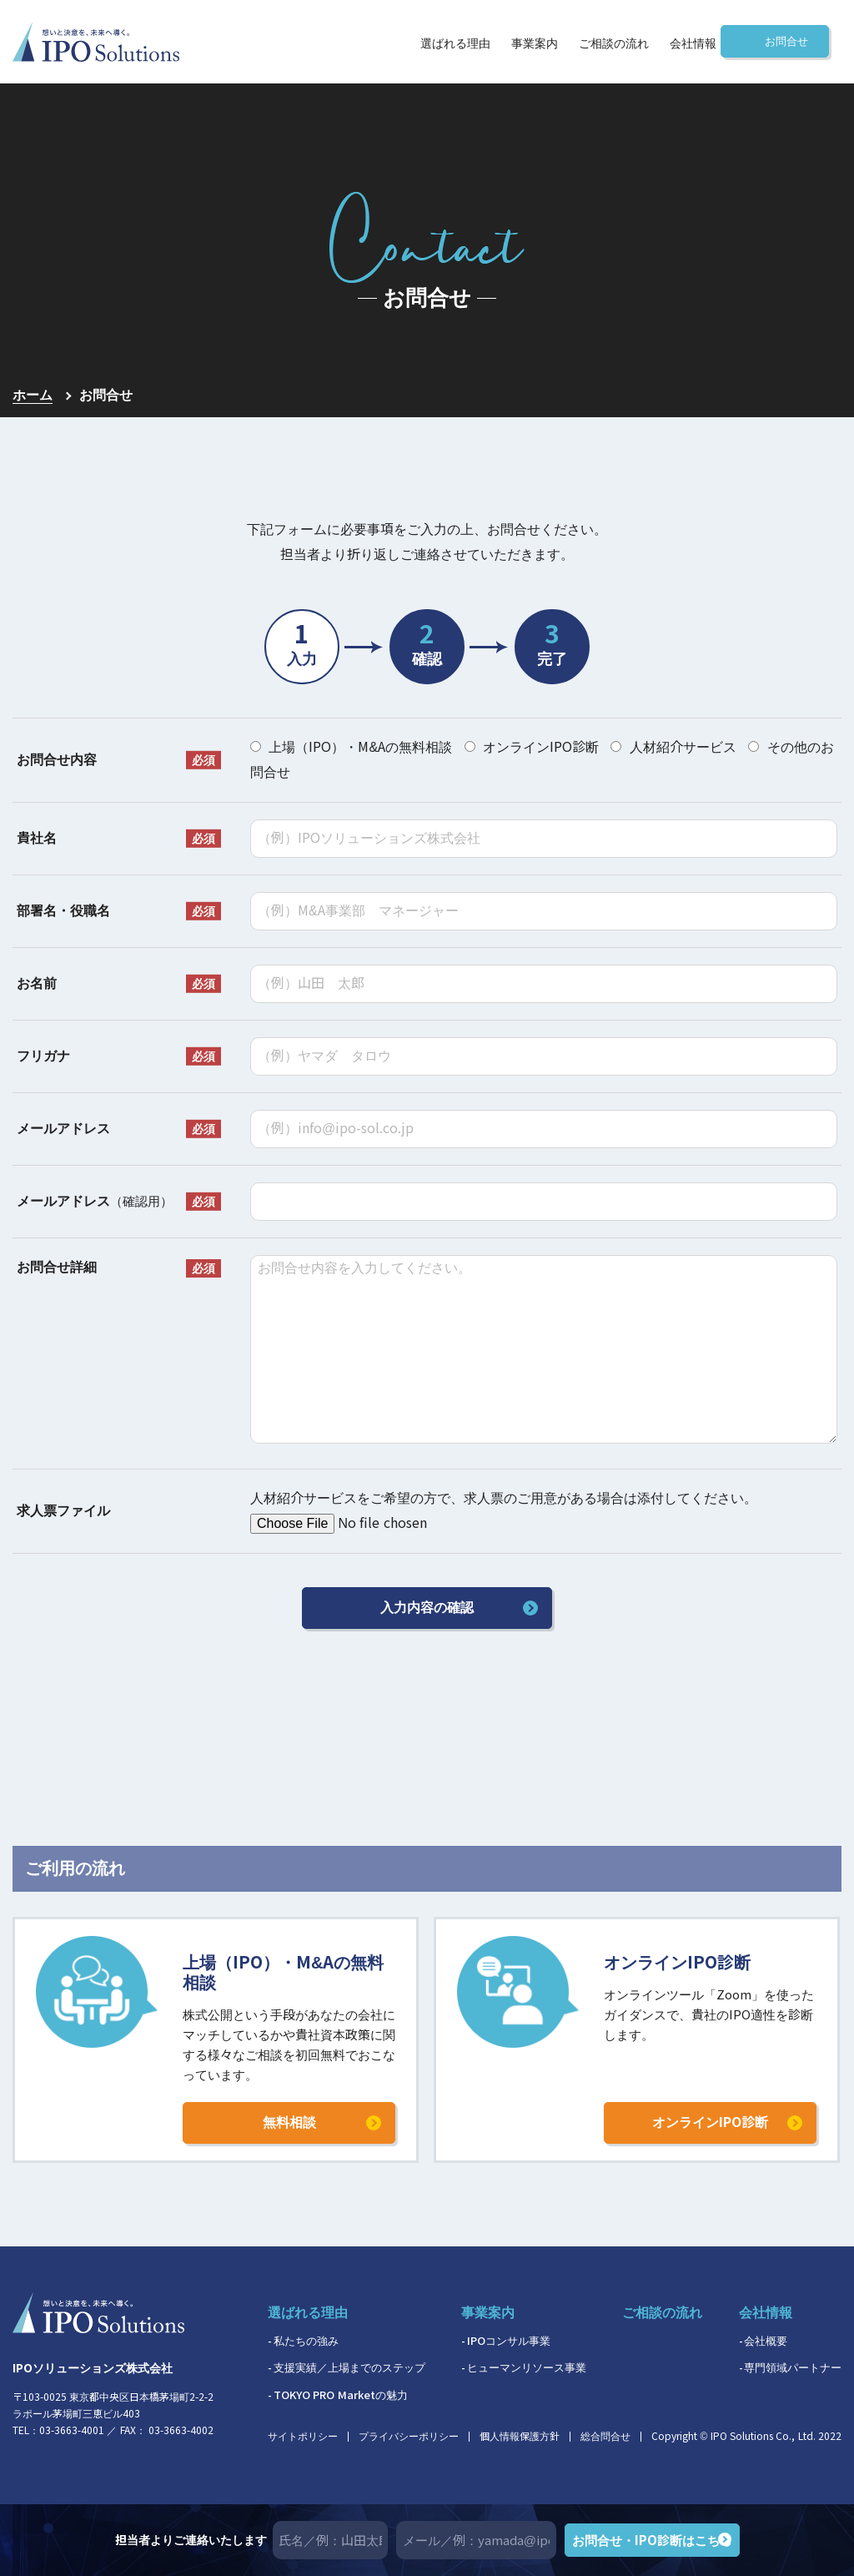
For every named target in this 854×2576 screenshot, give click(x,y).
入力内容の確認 (427, 1608)
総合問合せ (605, 2436)
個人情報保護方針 (520, 2436)
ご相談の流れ (614, 44)
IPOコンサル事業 (508, 2341)
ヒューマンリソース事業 (526, 2368)
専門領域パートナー (792, 2368)
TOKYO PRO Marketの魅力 (341, 2395)
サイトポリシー (303, 2436)
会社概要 (765, 2341)
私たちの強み (306, 2341)
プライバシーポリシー (409, 2436)
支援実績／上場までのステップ (349, 2368)
